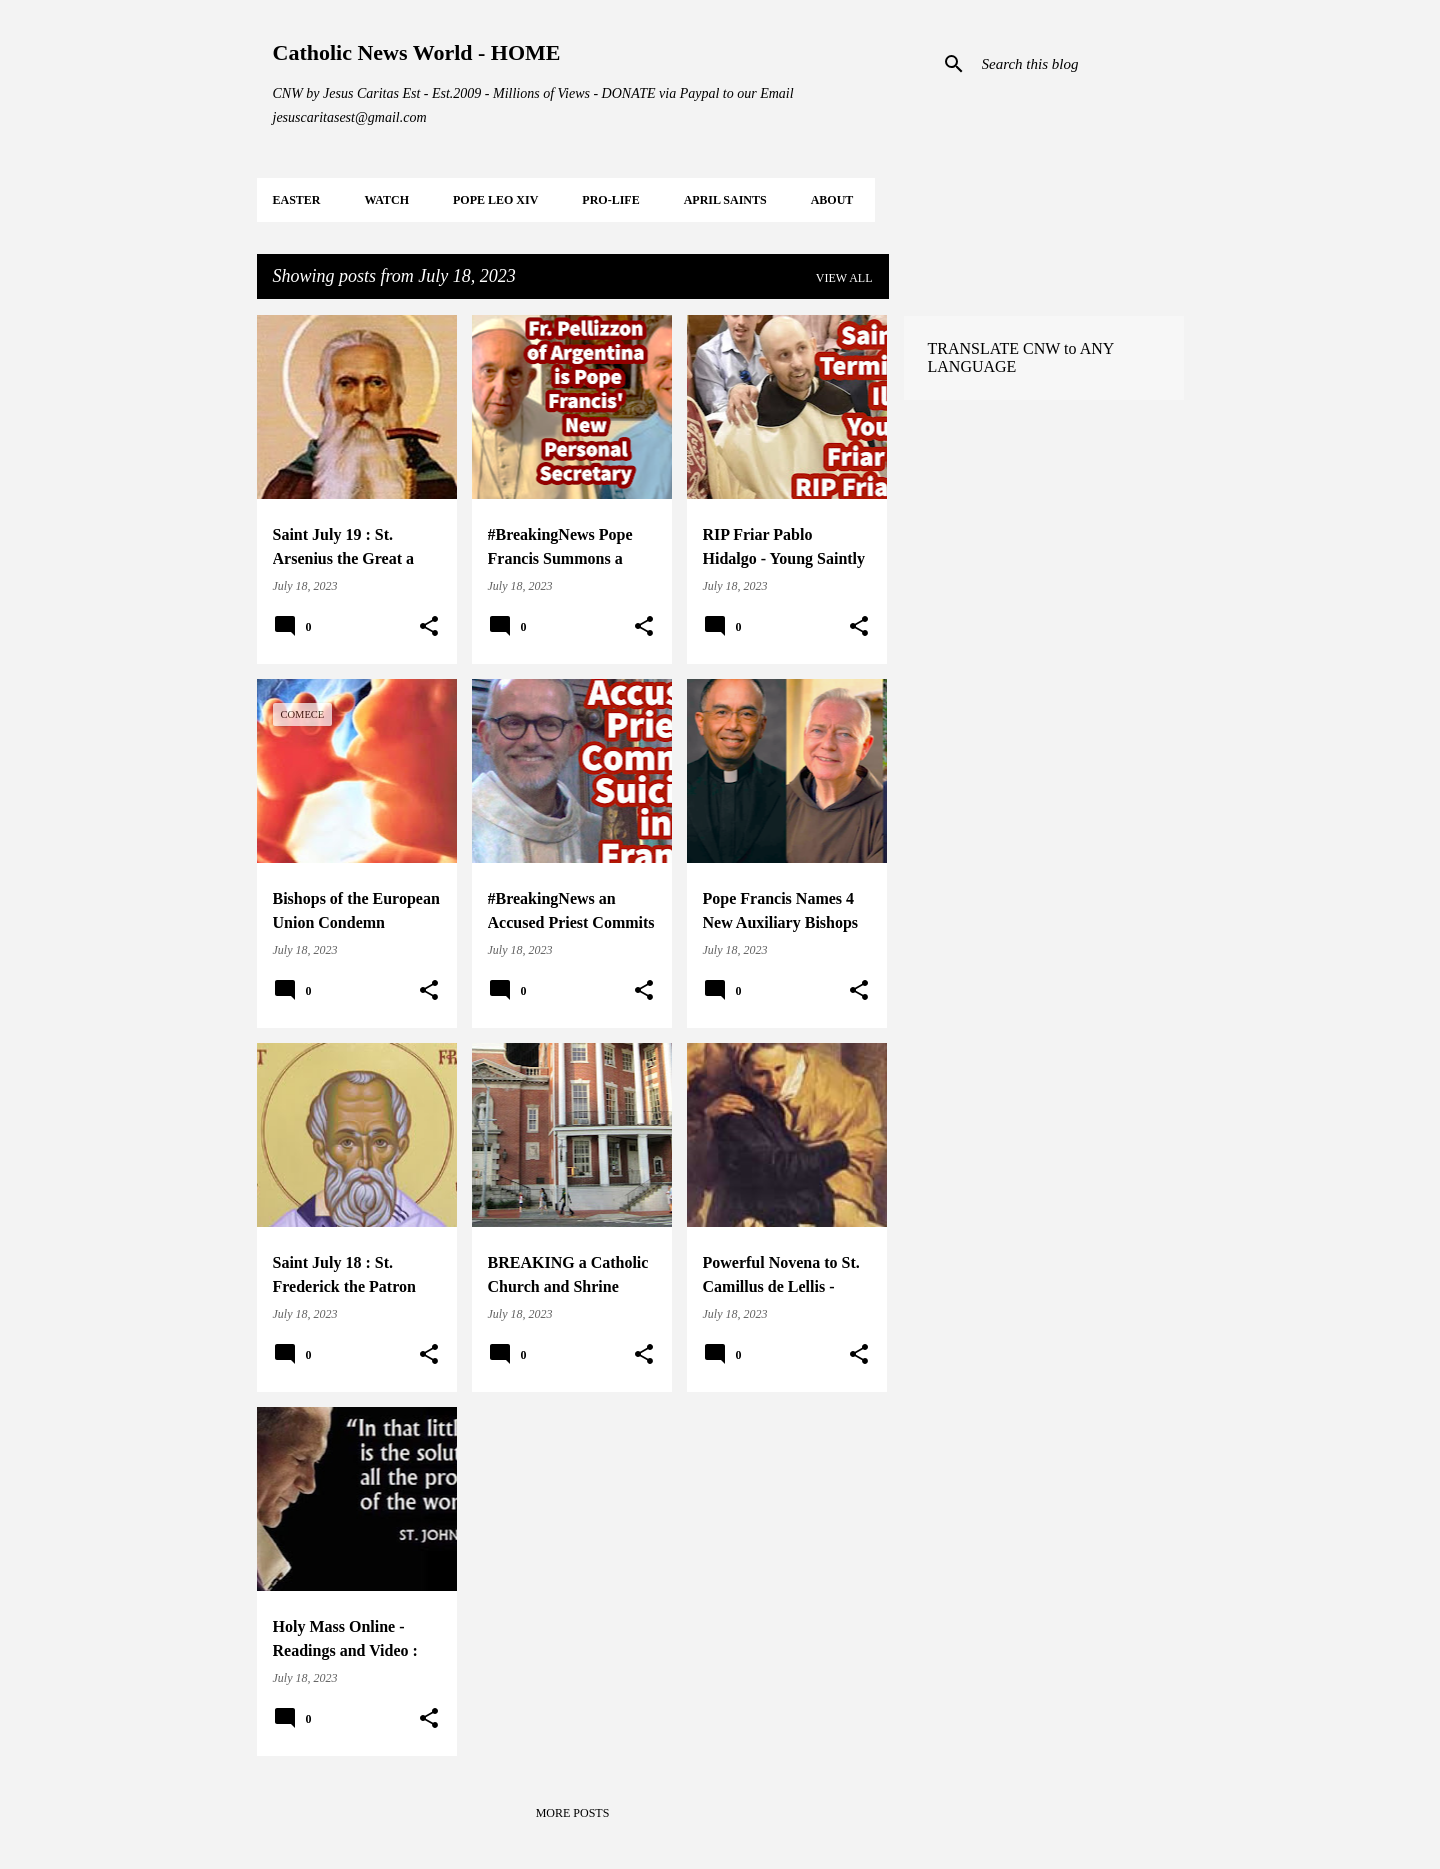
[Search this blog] (1079, 64)
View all (844, 278)
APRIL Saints (725, 200)
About (832, 200)
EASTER (297, 200)
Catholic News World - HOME (417, 52)
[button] (429, 627)
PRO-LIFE (610, 200)
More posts (573, 1813)
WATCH (387, 200)
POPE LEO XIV (495, 200)
